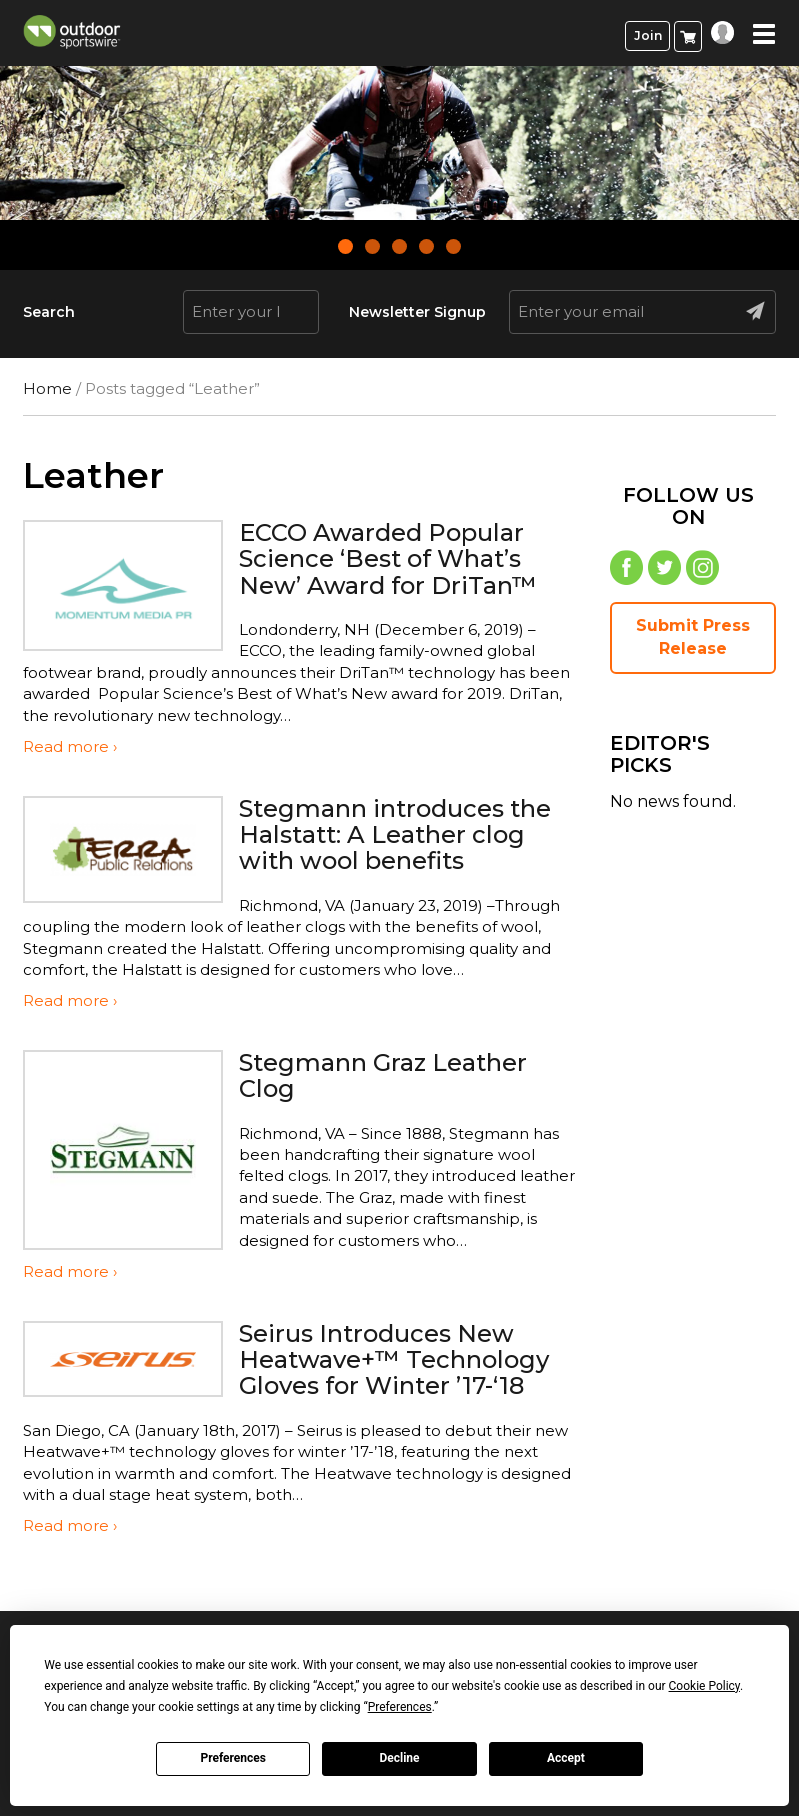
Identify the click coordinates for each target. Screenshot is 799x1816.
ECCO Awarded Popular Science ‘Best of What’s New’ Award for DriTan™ (388, 559)
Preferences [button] (400, 1707)
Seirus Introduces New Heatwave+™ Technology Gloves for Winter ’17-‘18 (394, 1360)
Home (47, 388)
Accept (566, 1758)
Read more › (70, 746)
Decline (399, 1758)
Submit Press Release (693, 637)
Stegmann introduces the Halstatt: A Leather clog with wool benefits (395, 835)
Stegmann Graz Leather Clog (383, 1075)
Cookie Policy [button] (704, 1686)
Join (648, 35)
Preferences (233, 1758)
